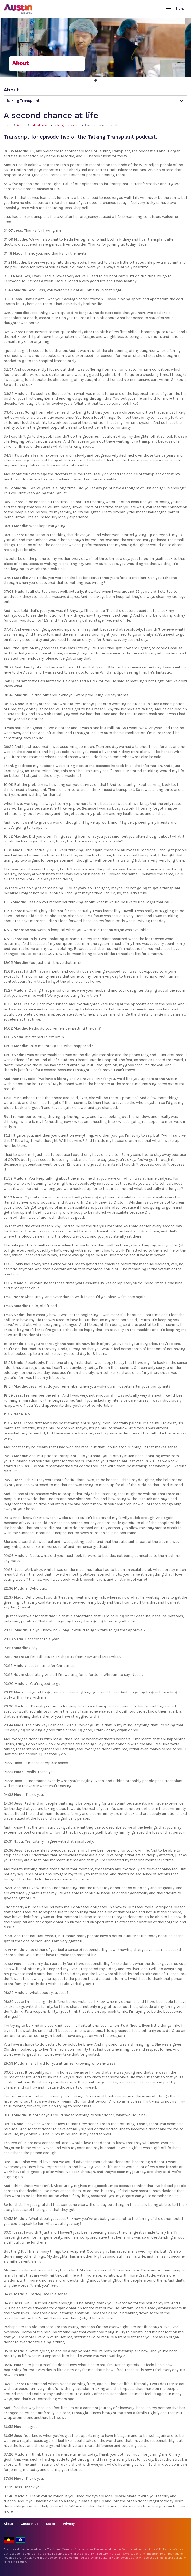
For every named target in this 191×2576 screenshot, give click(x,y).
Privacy (69, 2524)
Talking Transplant (66, 125)
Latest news (40, 125)
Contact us (30, 2524)
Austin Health (18, 9)
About (21, 125)
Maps (50, 2524)
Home (8, 125)
